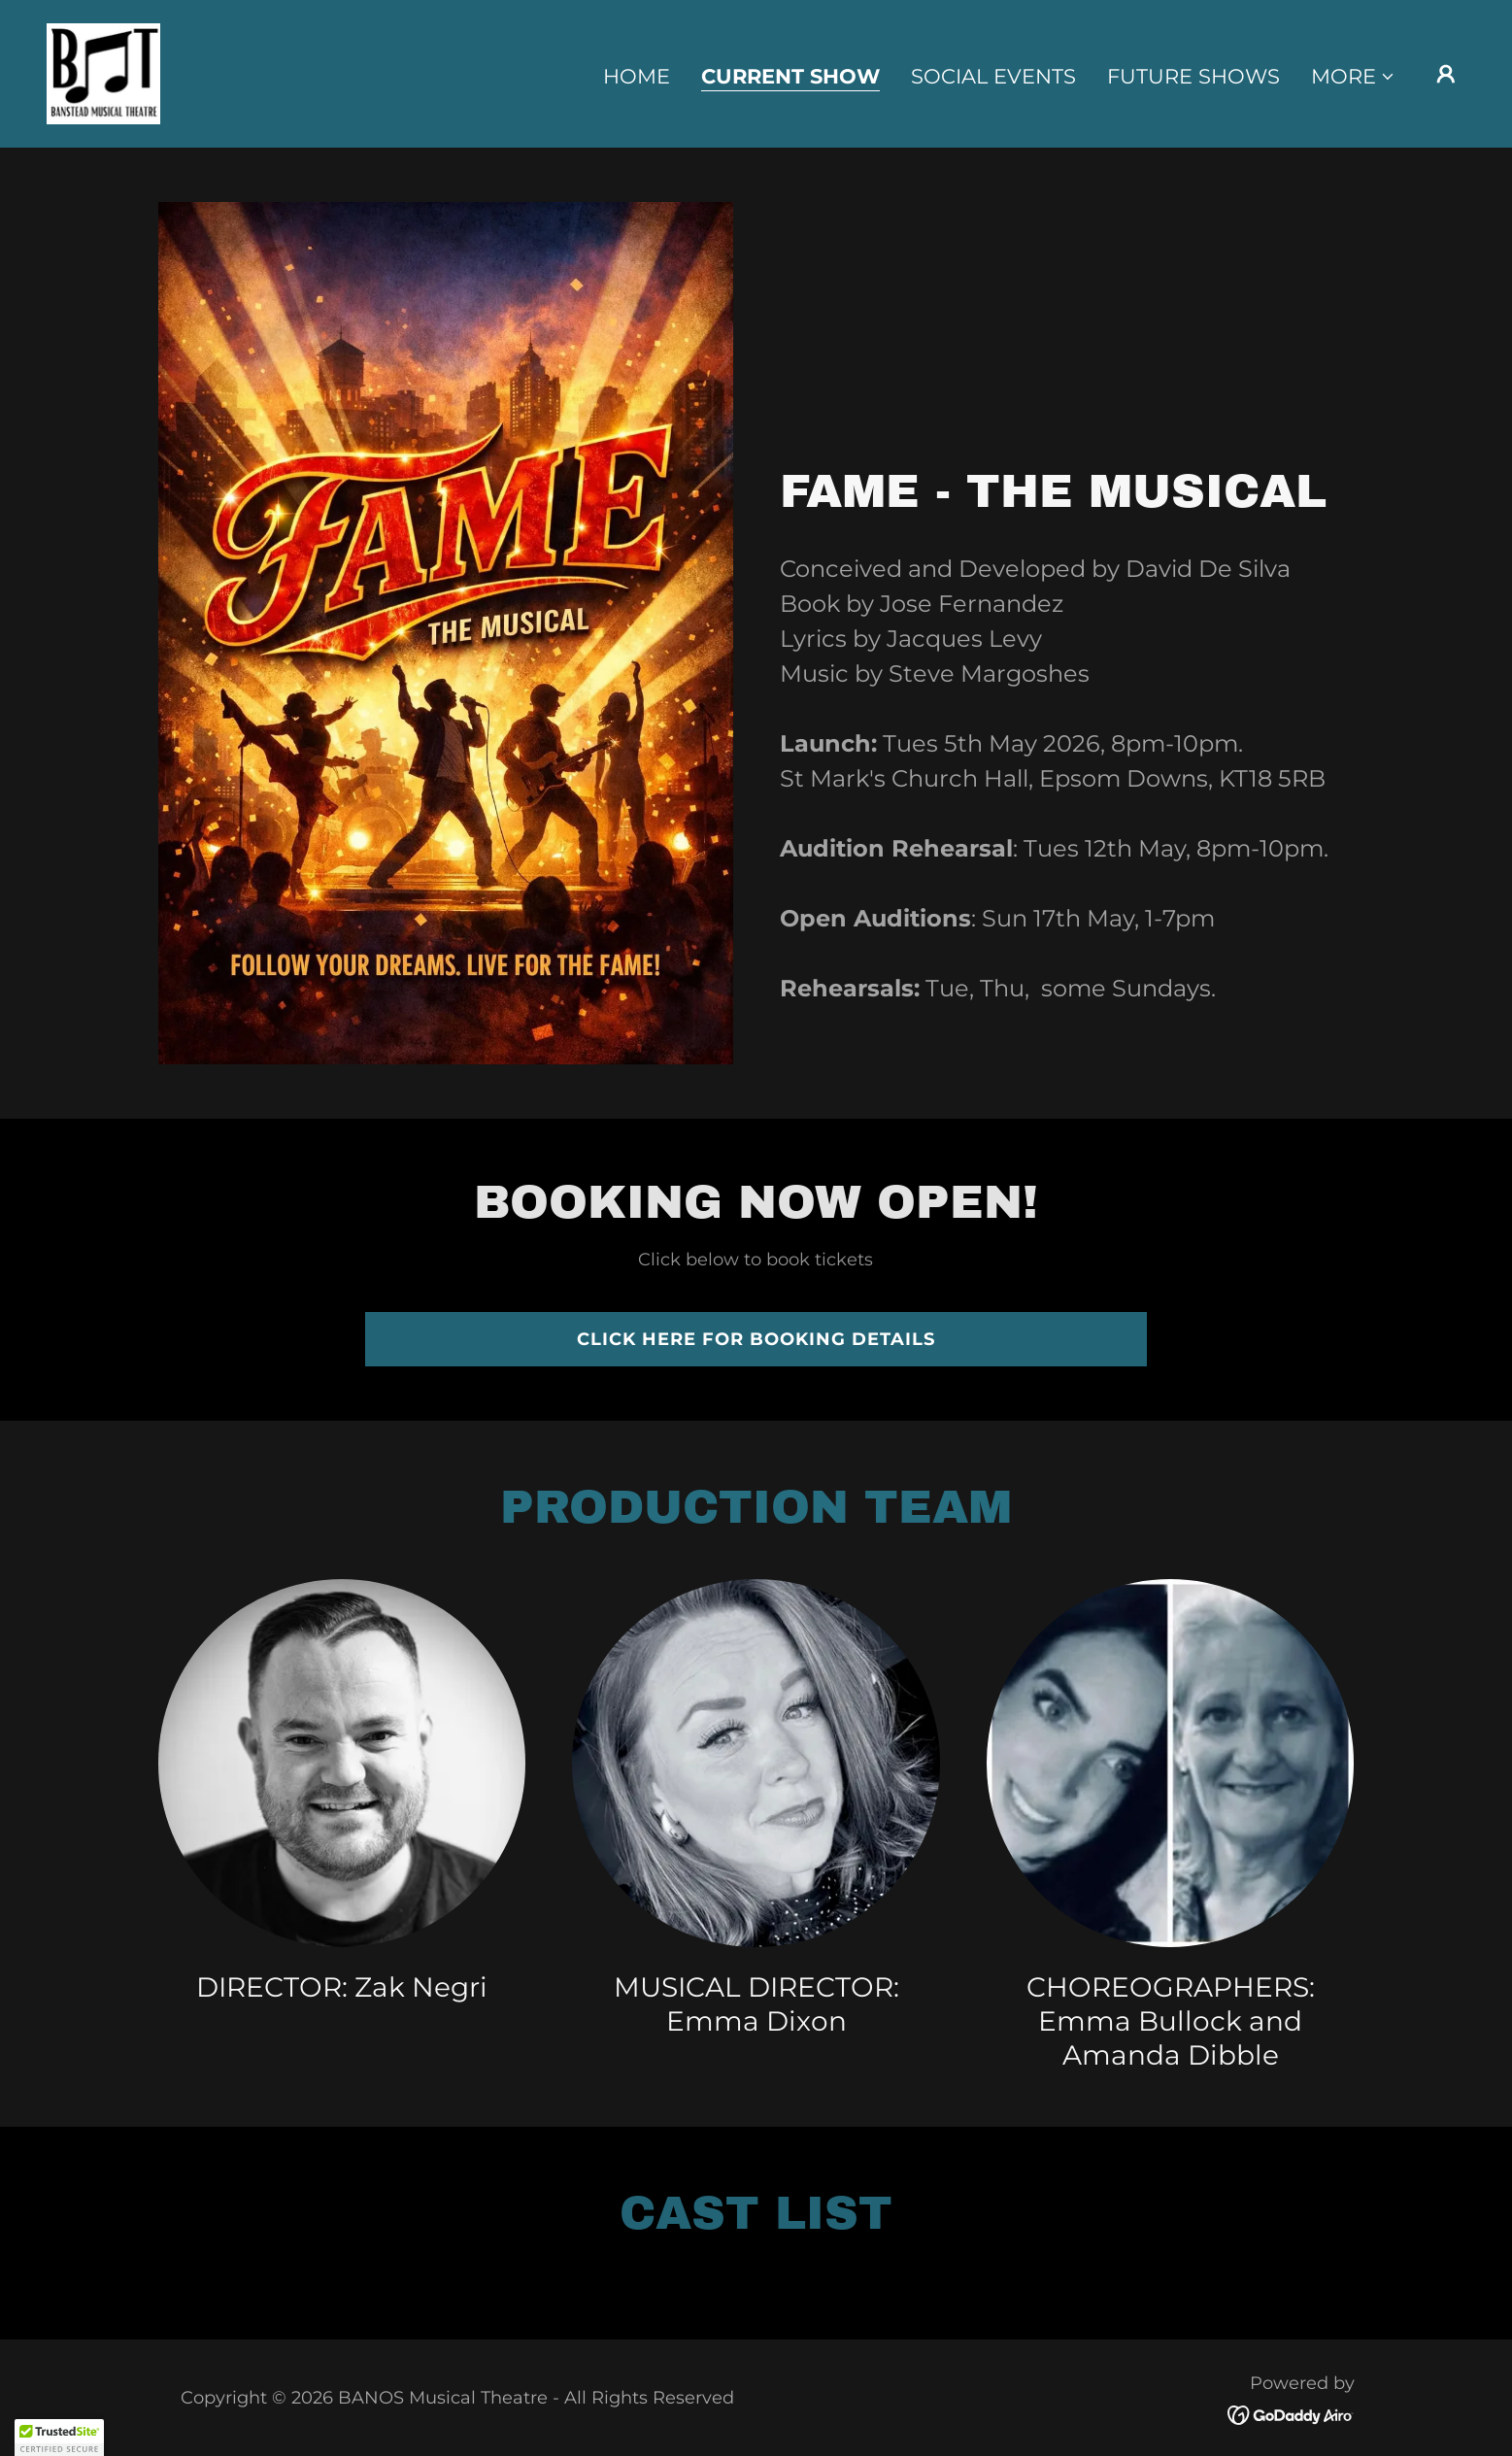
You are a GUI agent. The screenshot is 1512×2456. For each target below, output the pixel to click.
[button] (1353, 76)
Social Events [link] (993, 76)
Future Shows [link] (1193, 76)
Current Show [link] (790, 76)
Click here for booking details (756, 1339)
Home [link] (636, 76)
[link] (103, 72)
